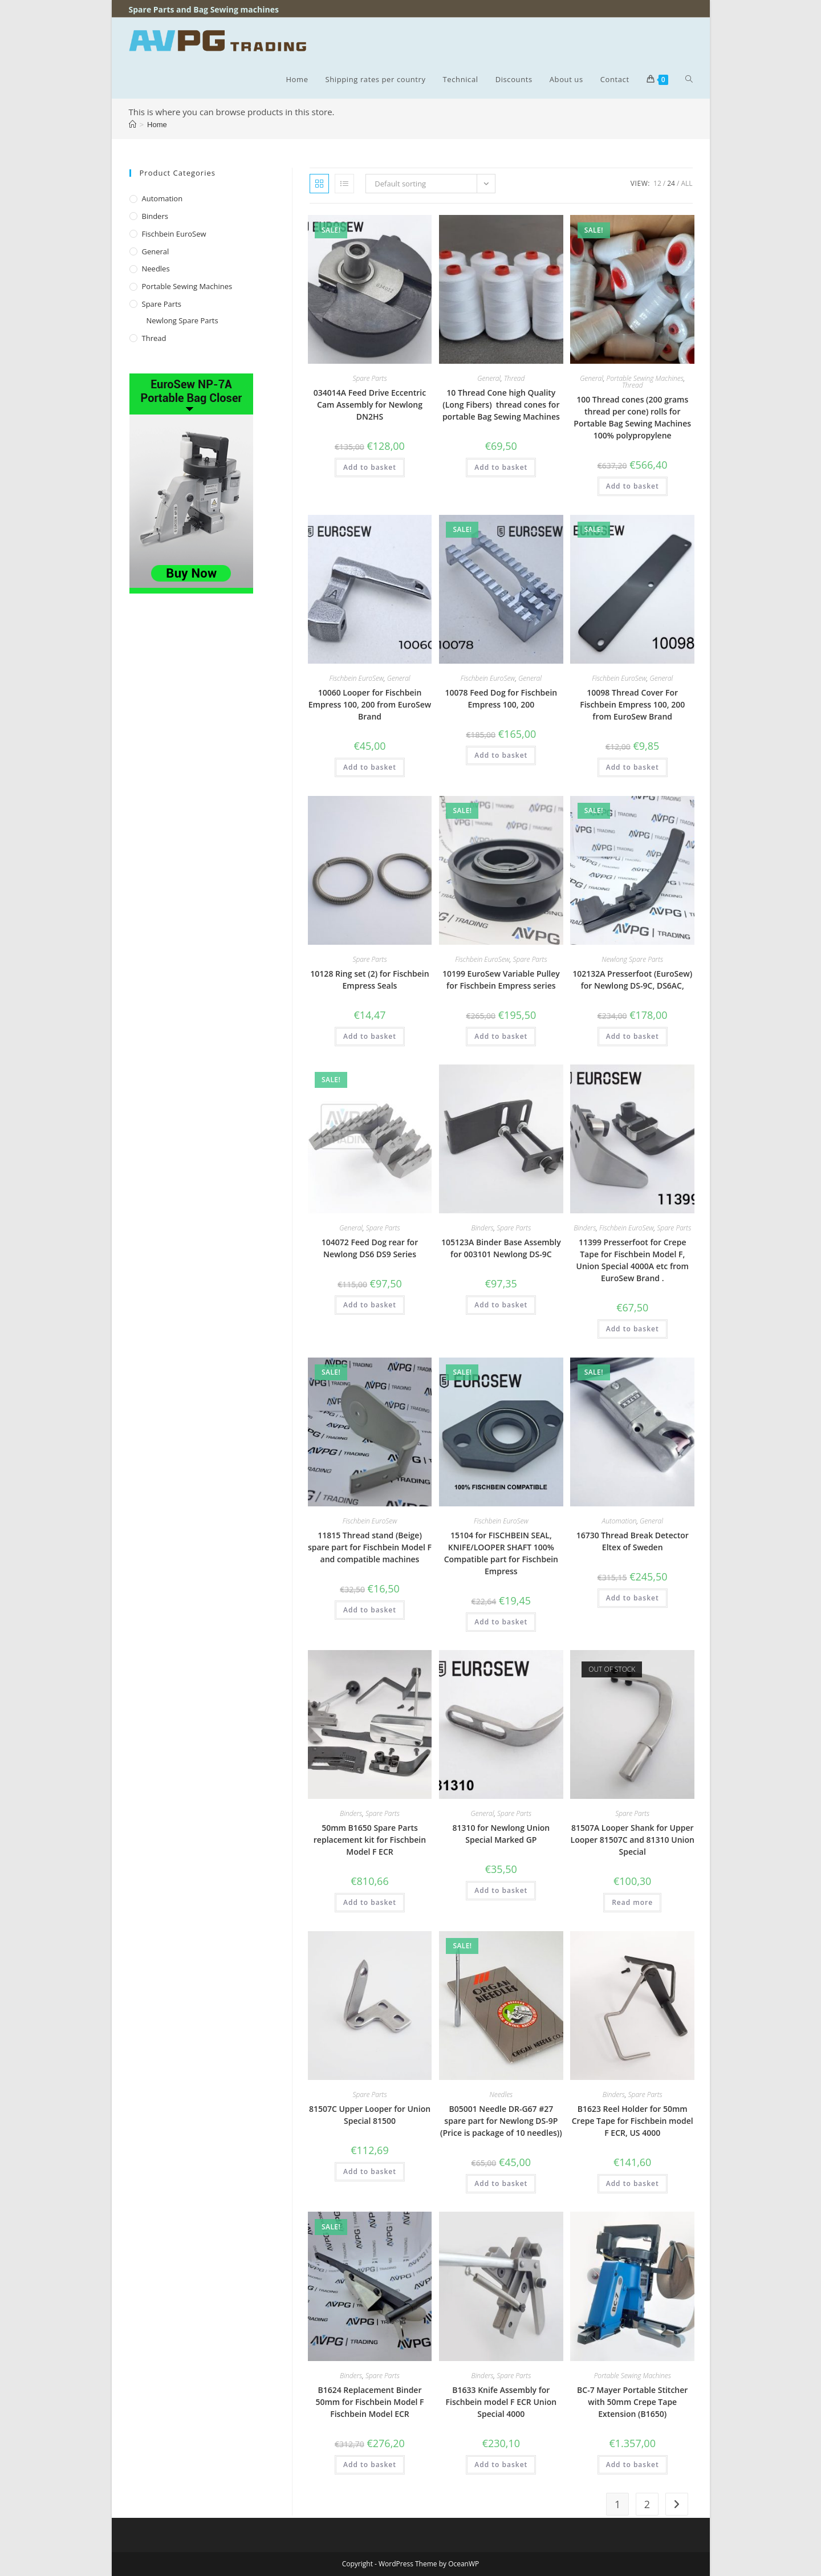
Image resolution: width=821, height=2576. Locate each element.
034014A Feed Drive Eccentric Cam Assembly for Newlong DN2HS (370, 404)
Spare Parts (369, 378)
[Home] (132, 124)
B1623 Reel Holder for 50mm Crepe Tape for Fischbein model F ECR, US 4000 (632, 2120)
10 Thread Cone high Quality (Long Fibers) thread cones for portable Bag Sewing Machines (501, 404)
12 (657, 183)
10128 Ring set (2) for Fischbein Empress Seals (369, 979)
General (489, 378)
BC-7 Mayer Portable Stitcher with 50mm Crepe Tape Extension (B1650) (632, 2401)
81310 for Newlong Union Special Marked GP (501, 1833)
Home (157, 124)
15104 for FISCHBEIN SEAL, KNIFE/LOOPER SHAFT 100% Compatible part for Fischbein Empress (501, 1553)
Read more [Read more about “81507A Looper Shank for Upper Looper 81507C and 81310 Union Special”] (632, 1902)
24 (671, 183)
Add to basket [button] (369, 467)
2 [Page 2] (647, 2504)
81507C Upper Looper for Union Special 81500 (369, 2114)
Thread (514, 378)
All (686, 183)
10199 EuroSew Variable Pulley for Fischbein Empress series (501, 979)
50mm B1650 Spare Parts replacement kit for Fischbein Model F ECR (370, 1839)
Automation (619, 1521)
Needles (501, 2094)
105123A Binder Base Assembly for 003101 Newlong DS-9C (501, 1248)
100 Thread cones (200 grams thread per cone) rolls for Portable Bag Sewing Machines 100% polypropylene (632, 417)
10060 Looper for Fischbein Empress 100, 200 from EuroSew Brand (370, 704)
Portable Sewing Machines (645, 378)
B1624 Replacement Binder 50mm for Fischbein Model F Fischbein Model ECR (369, 2401)
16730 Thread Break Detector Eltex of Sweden (632, 1541)
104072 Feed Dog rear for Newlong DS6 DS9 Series (370, 1248)
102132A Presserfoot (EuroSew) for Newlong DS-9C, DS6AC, (632, 979)
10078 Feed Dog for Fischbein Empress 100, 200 (501, 698)
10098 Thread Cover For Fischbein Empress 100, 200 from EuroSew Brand (632, 704)
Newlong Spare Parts (632, 959)
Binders (482, 1228)
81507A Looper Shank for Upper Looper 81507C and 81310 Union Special (632, 1839)
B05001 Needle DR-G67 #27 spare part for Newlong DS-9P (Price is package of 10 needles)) (501, 2120)
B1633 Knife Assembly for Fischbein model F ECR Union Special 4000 (501, 2401)
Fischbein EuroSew (356, 678)
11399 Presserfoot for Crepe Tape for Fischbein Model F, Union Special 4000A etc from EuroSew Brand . (632, 1260)
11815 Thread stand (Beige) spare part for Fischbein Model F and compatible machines (370, 1547)
